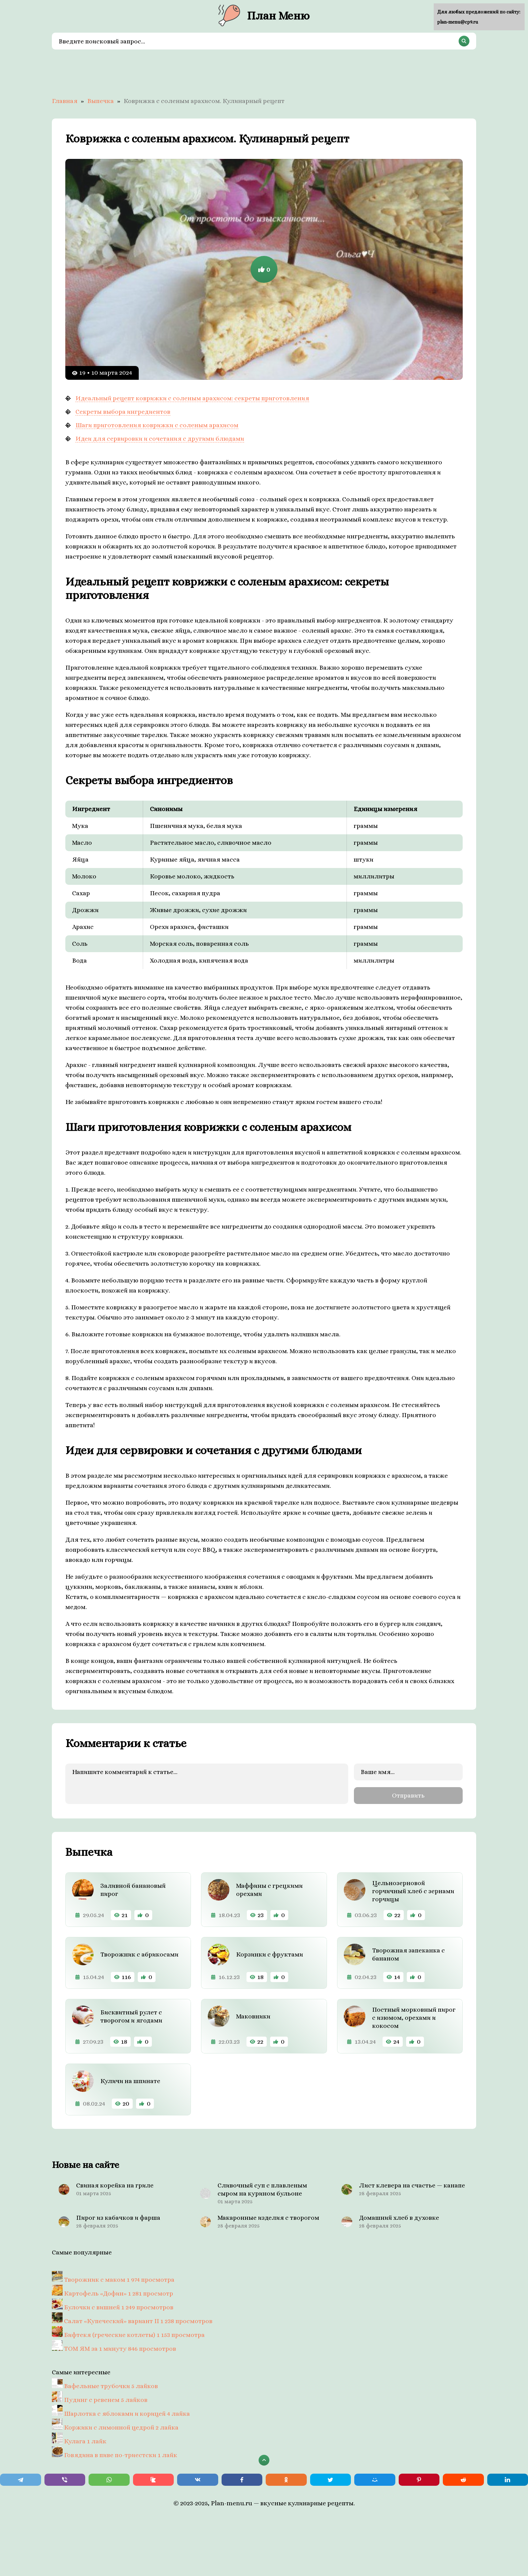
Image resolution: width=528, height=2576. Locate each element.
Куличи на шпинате (130, 2079)
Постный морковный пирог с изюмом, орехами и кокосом (414, 2016)
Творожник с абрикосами (139, 1953)
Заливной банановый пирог (133, 1888)
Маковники (253, 2015)
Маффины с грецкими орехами (269, 1888)
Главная (64, 100)
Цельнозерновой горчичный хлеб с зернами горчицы (413, 1890)
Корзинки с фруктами (269, 1953)
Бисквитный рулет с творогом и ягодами (131, 2015)
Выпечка (100, 100)
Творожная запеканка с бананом (408, 1953)
